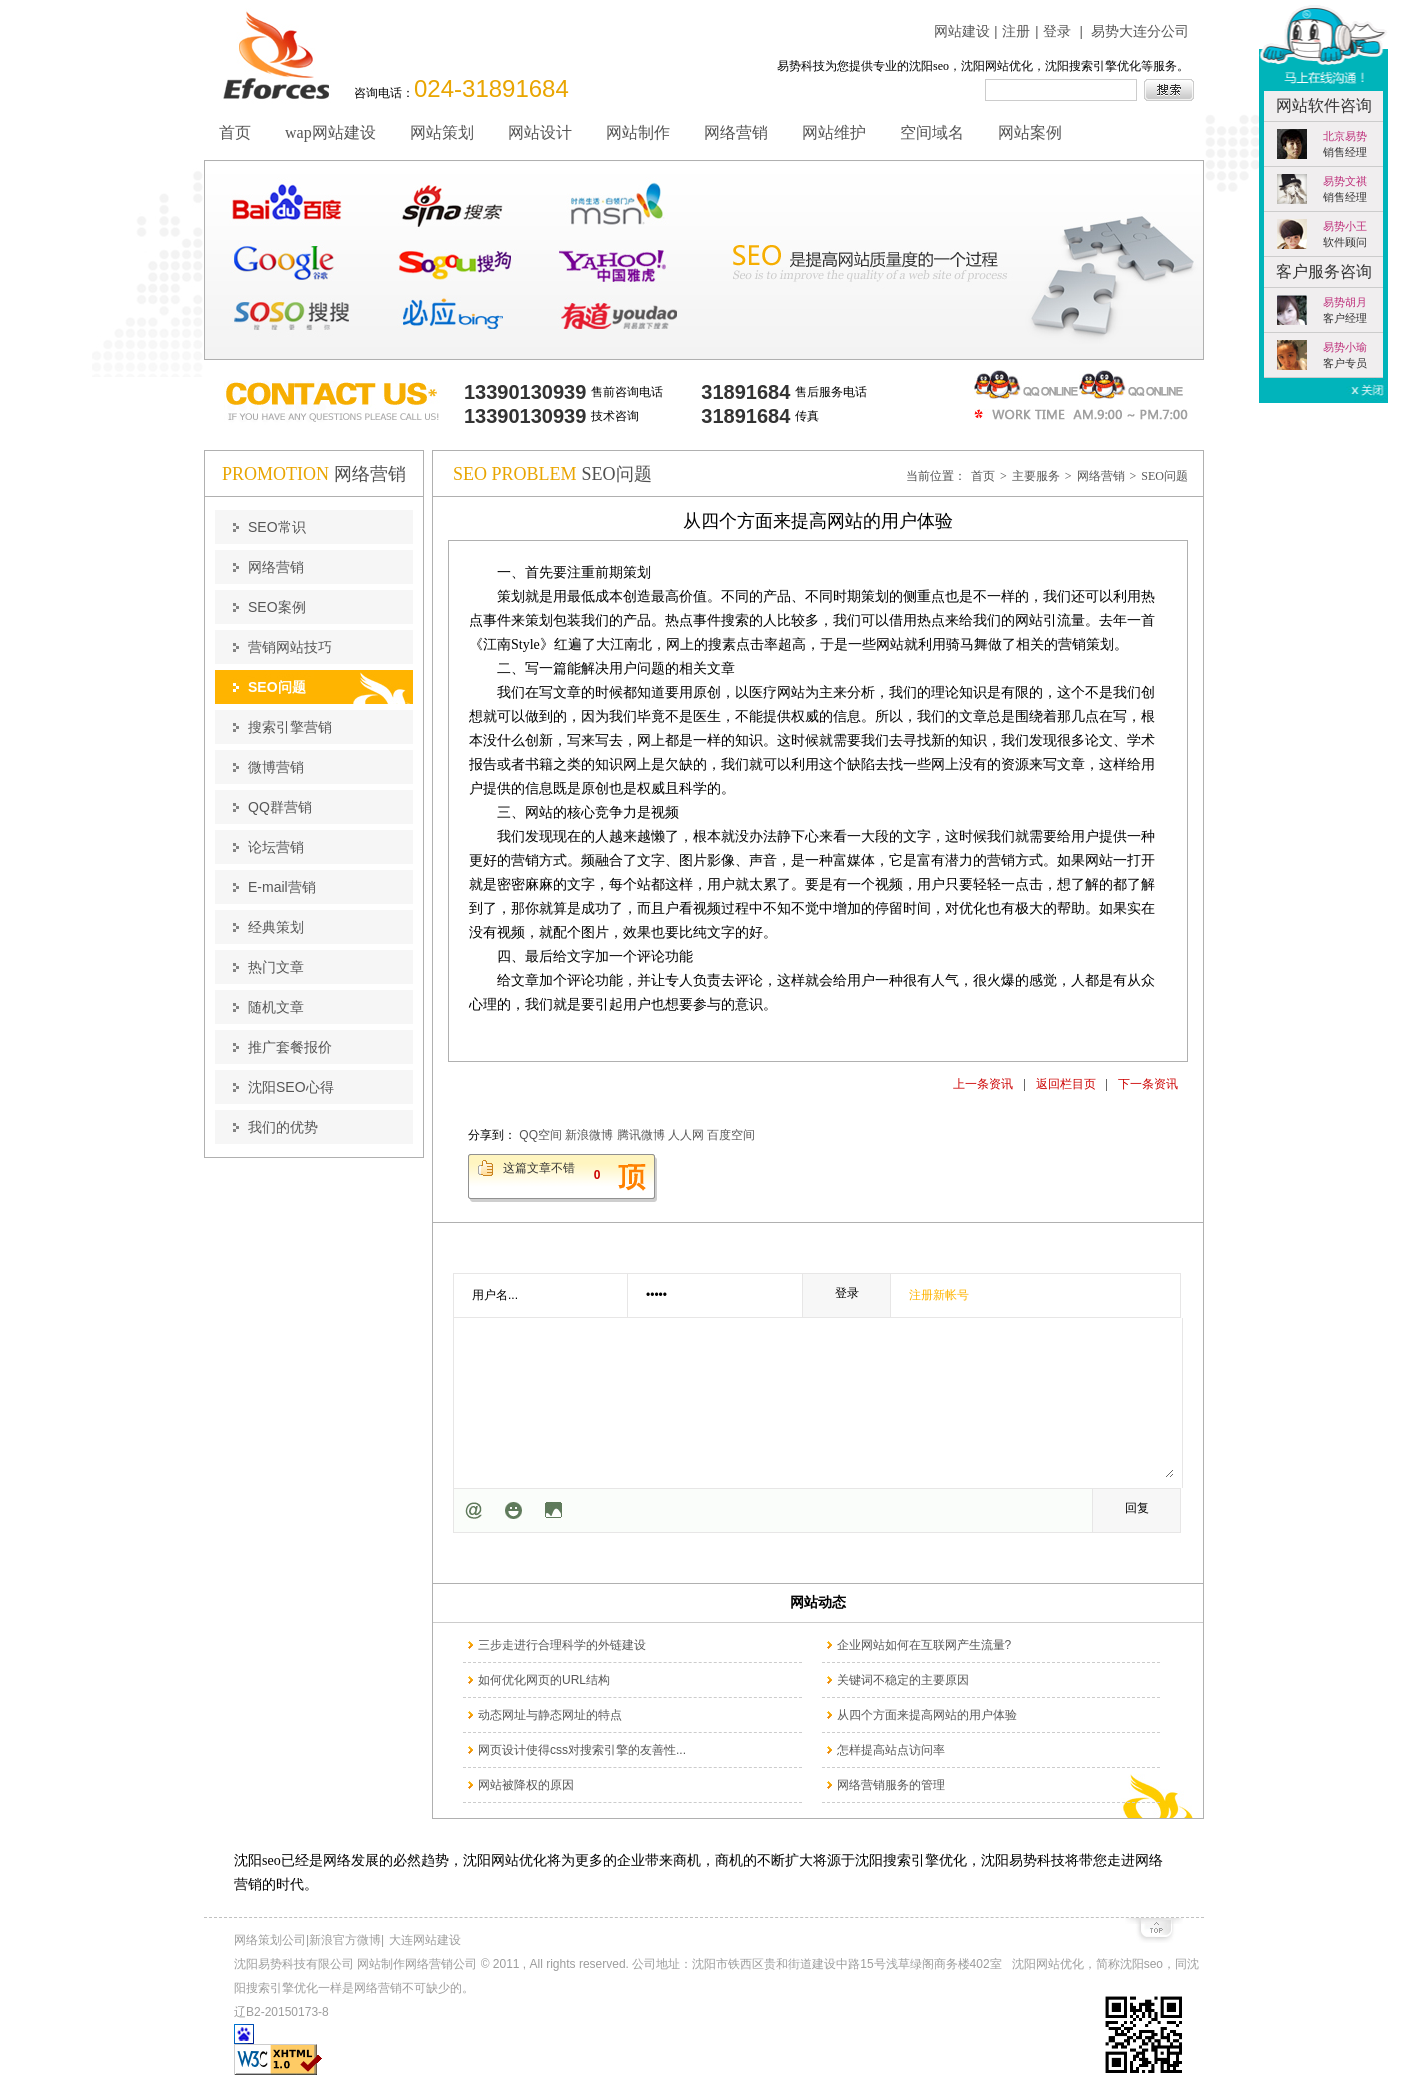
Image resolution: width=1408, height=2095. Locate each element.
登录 (1057, 31)
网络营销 (736, 132)
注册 (1016, 31)
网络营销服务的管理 (891, 1785)
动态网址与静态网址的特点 (550, 1715)
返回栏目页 (1066, 1084)
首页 (235, 132)
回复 (1137, 1508)
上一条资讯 (983, 1084)
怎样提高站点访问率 (891, 1750)
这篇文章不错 (539, 1168)
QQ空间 (540, 1135)
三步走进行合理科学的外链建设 (562, 1645)
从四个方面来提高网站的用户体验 (927, 1715)
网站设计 (540, 132)
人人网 (686, 1135)
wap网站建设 (330, 132)
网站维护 (834, 132)
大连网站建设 (425, 1940)
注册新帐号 (939, 1295)
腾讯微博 (641, 1135)
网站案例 (1030, 132)
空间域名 (932, 132)
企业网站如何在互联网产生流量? (924, 1645)
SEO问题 (1164, 476)
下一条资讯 (1148, 1084)
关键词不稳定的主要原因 (903, 1680)
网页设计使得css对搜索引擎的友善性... (582, 1750)
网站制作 (638, 132)
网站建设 (962, 31)
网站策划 (442, 132)
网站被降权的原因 (526, 1785)
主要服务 (1036, 476)
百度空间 (731, 1135)
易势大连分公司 (1140, 31)
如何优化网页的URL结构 (544, 1680)
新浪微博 (589, 1135)
